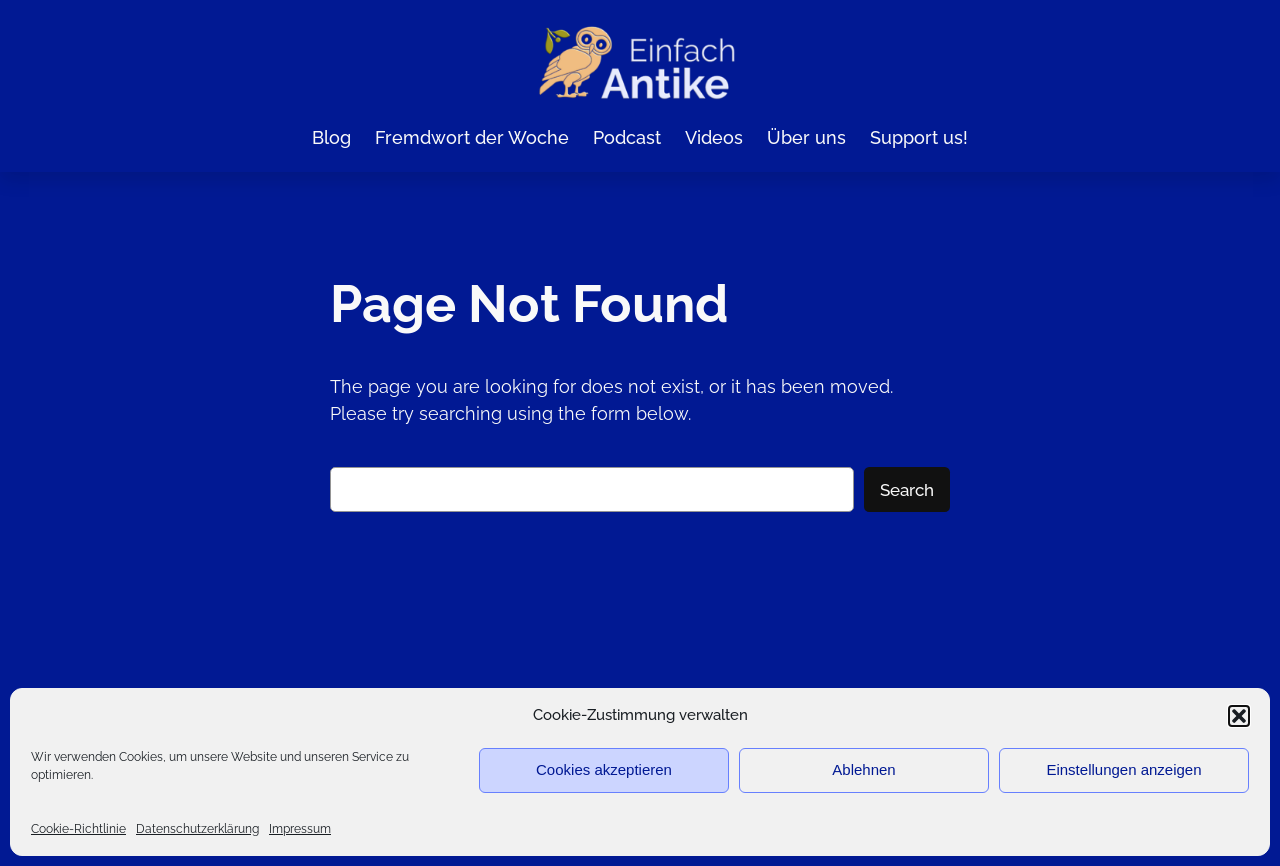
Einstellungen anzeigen (1123, 769)
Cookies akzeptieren (604, 769)
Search (907, 489)
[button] (1239, 716)
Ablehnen (863, 769)
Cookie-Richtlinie (78, 829)
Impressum (300, 829)
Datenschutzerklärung (197, 829)
